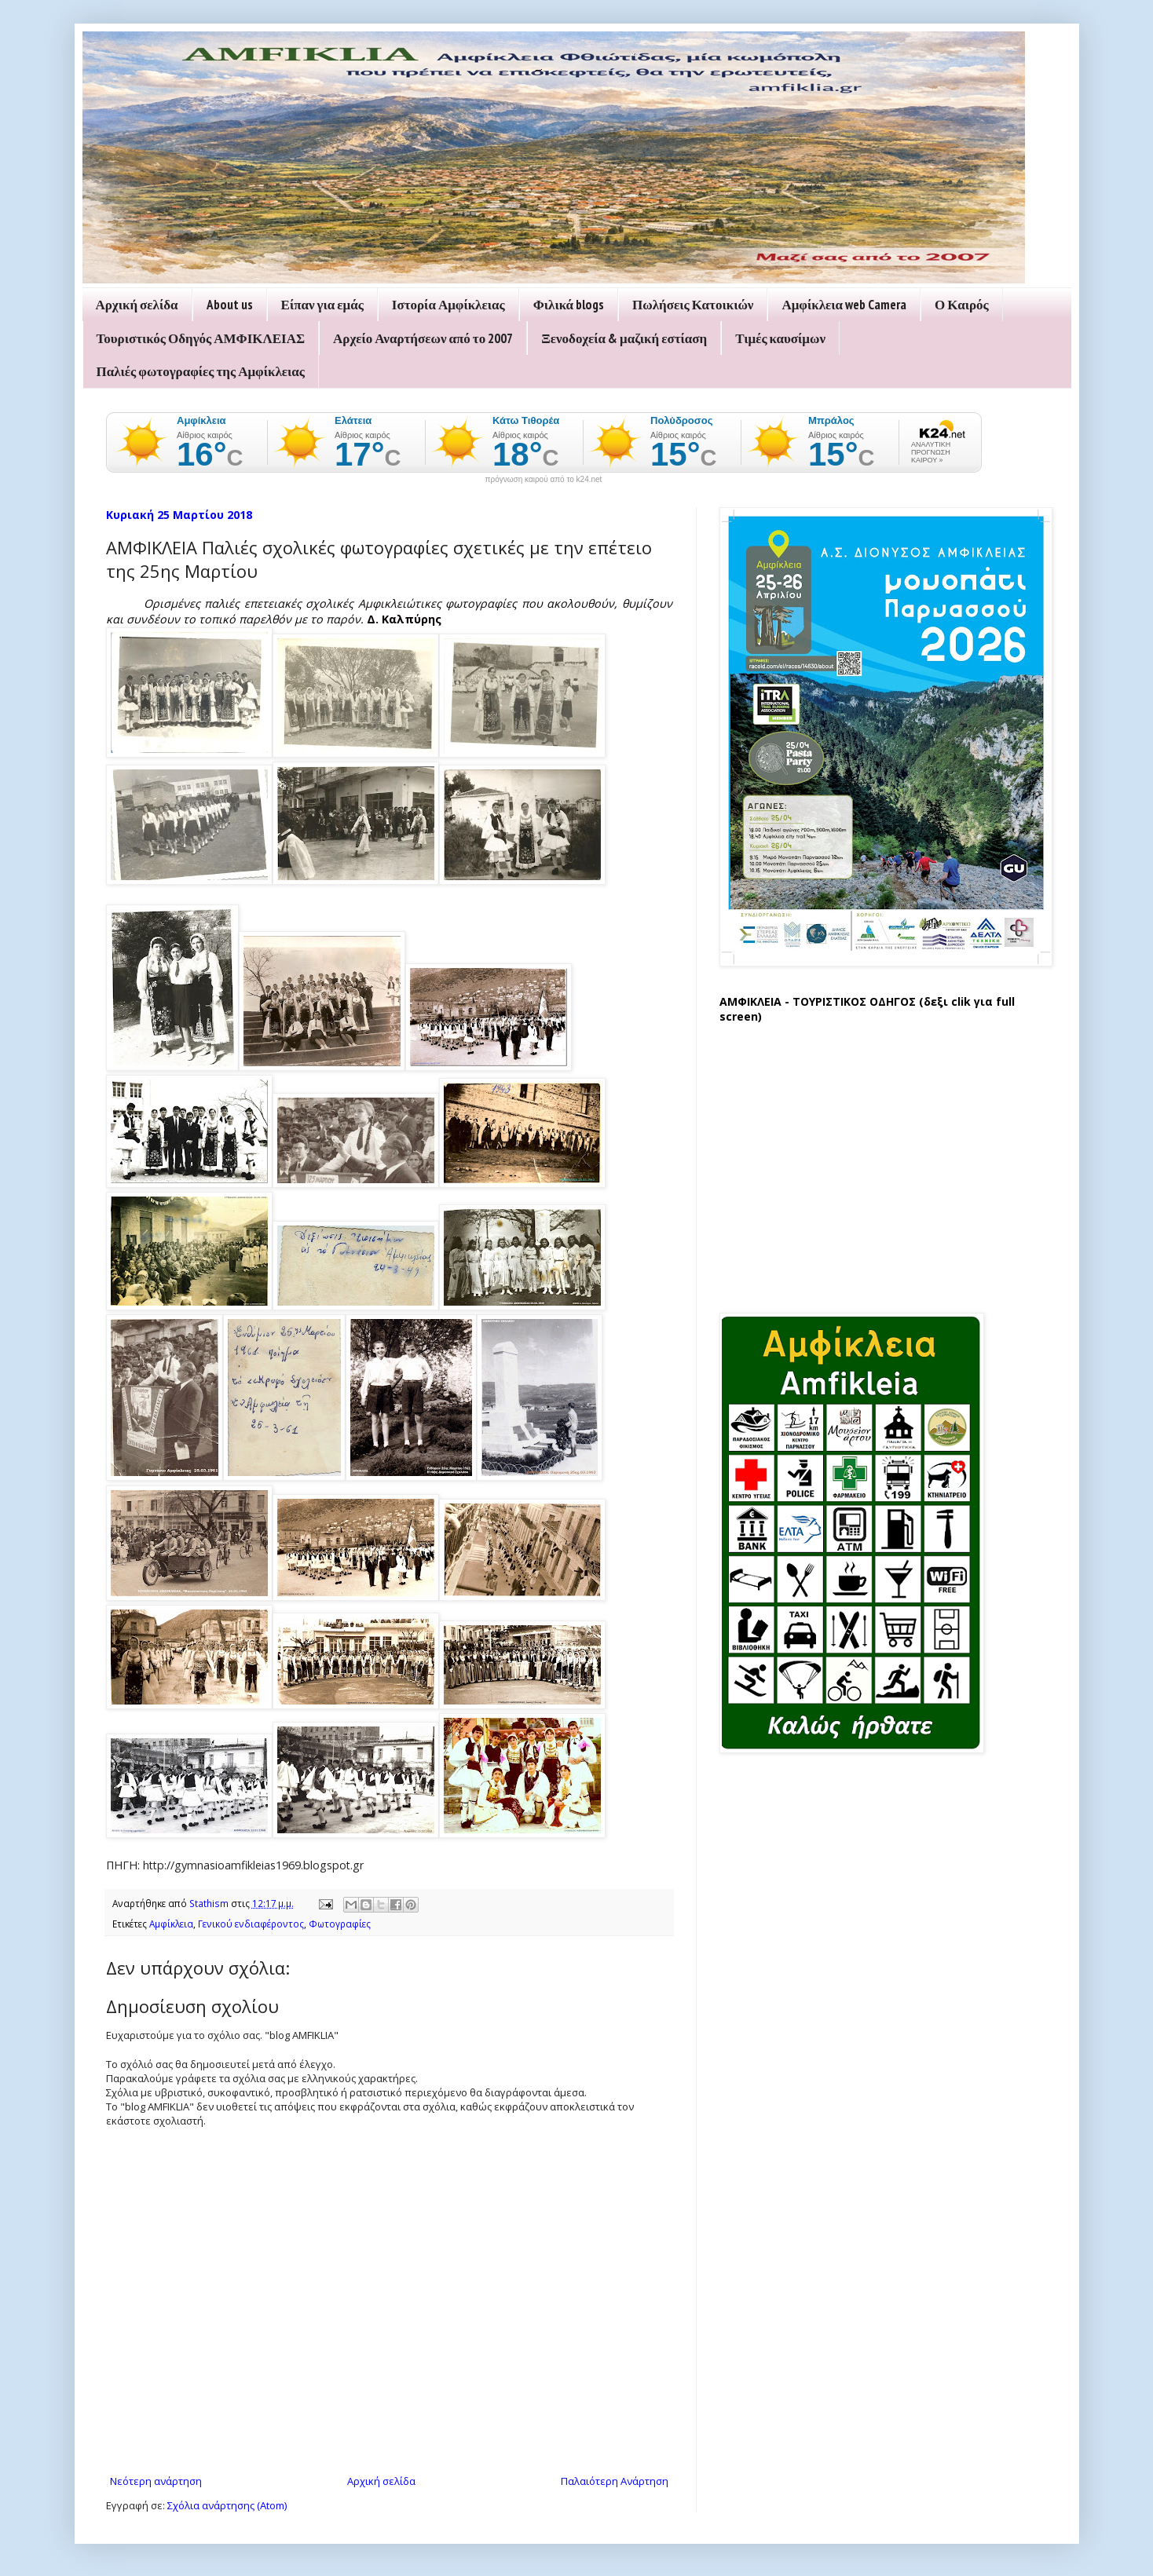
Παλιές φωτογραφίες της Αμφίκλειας (201, 371)
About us (230, 304)
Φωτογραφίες (340, 1923)
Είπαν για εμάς (322, 304)
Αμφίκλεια (171, 1923)
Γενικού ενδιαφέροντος (251, 1923)
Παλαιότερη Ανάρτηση (614, 2481)
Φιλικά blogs (568, 304)
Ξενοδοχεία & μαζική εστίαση (624, 338)
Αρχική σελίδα (137, 304)
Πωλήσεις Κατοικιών (692, 304)
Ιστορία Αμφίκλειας (448, 304)
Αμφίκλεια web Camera (843, 304)
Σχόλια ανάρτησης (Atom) (227, 2505)
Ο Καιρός (962, 304)
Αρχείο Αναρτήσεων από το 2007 (423, 338)
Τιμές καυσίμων (780, 338)
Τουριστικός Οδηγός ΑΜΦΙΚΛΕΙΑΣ (201, 338)
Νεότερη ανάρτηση (156, 2481)
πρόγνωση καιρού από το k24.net (543, 480)
